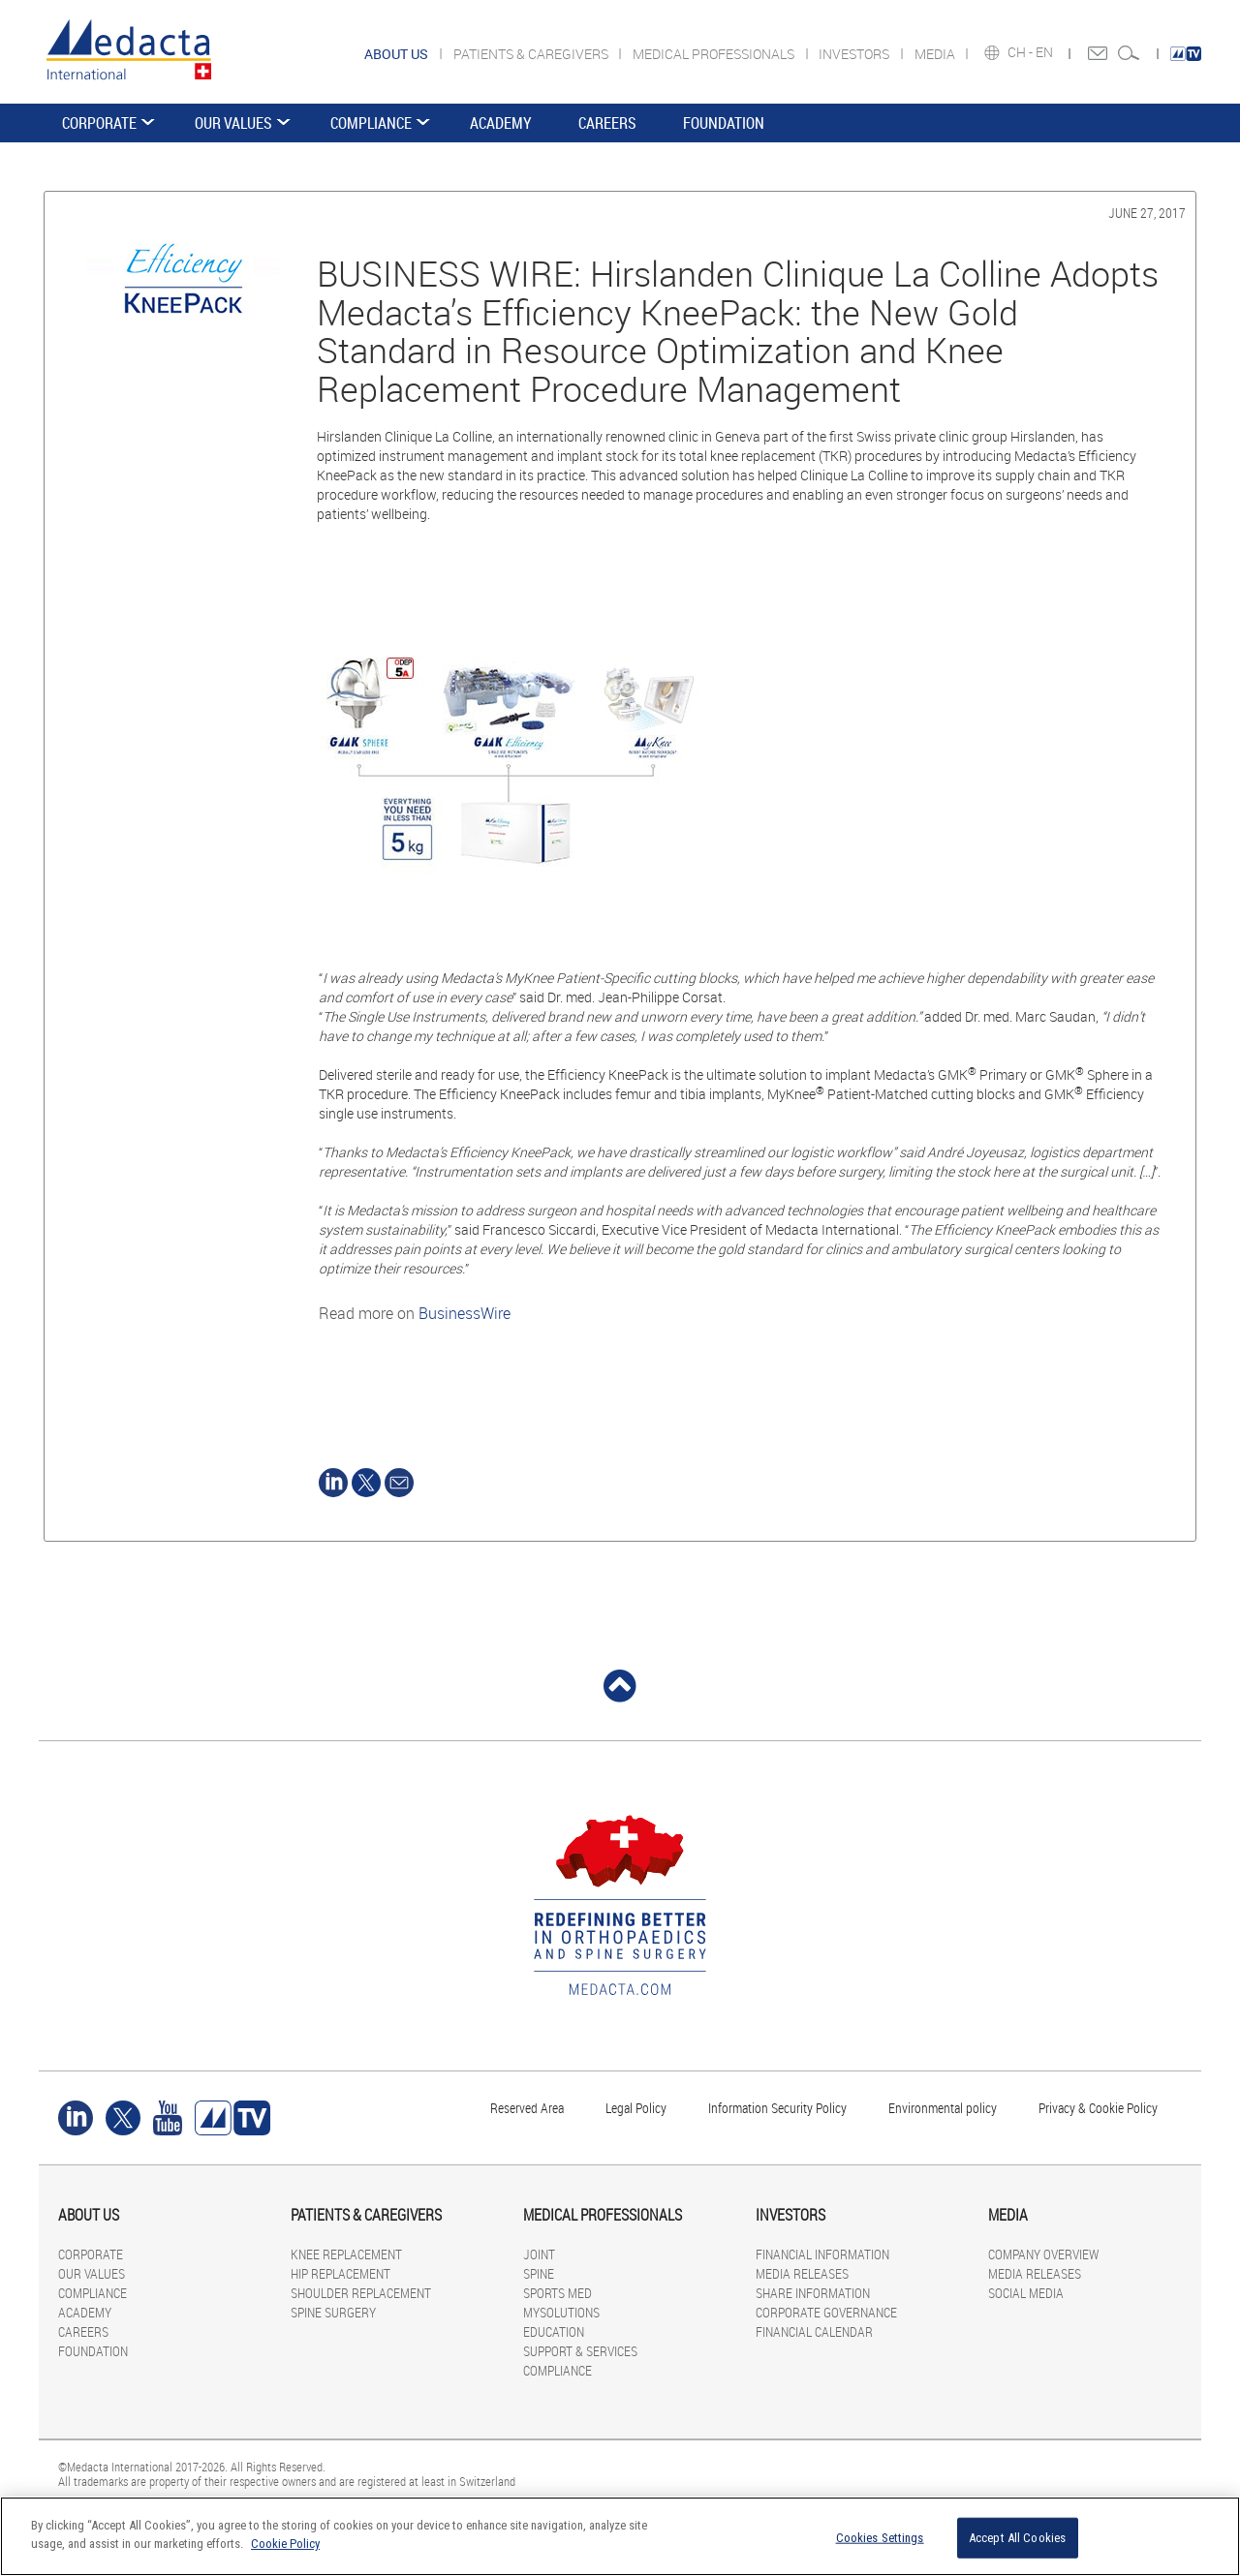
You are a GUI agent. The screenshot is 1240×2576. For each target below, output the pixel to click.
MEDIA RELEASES (802, 2273)
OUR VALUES (233, 123)
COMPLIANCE (371, 123)
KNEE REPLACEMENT (346, 2254)
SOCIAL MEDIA (1026, 2293)
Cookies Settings (880, 2537)
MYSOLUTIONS (561, 2312)
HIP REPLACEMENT (340, 2273)
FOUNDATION (723, 123)
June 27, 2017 (1147, 212)
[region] (620, 2536)
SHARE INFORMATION (813, 2293)
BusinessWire (464, 1313)
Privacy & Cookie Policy (1098, 2108)
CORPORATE (99, 123)
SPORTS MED (557, 2293)
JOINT (539, 2254)
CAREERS (607, 123)
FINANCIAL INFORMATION (822, 2254)
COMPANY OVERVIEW (1043, 2254)
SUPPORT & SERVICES (580, 2351)
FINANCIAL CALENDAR (814, 2331)
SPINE (538, 2273)
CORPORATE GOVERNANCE (826, 2312)
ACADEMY (501, 123)
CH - (1022, 52)
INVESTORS (855, 54)
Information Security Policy (777, 2108)
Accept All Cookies (1017, 2537)
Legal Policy (635, 2108)
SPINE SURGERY (333, 2312)
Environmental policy (942, 2108)
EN (1046, 52)
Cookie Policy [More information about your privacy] (285, 2543)
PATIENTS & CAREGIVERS (532, 54)
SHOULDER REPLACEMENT (361, 2293)
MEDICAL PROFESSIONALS (715, 54)
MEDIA (936, 54)
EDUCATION (553, 2331)
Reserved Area (527, 2108)
